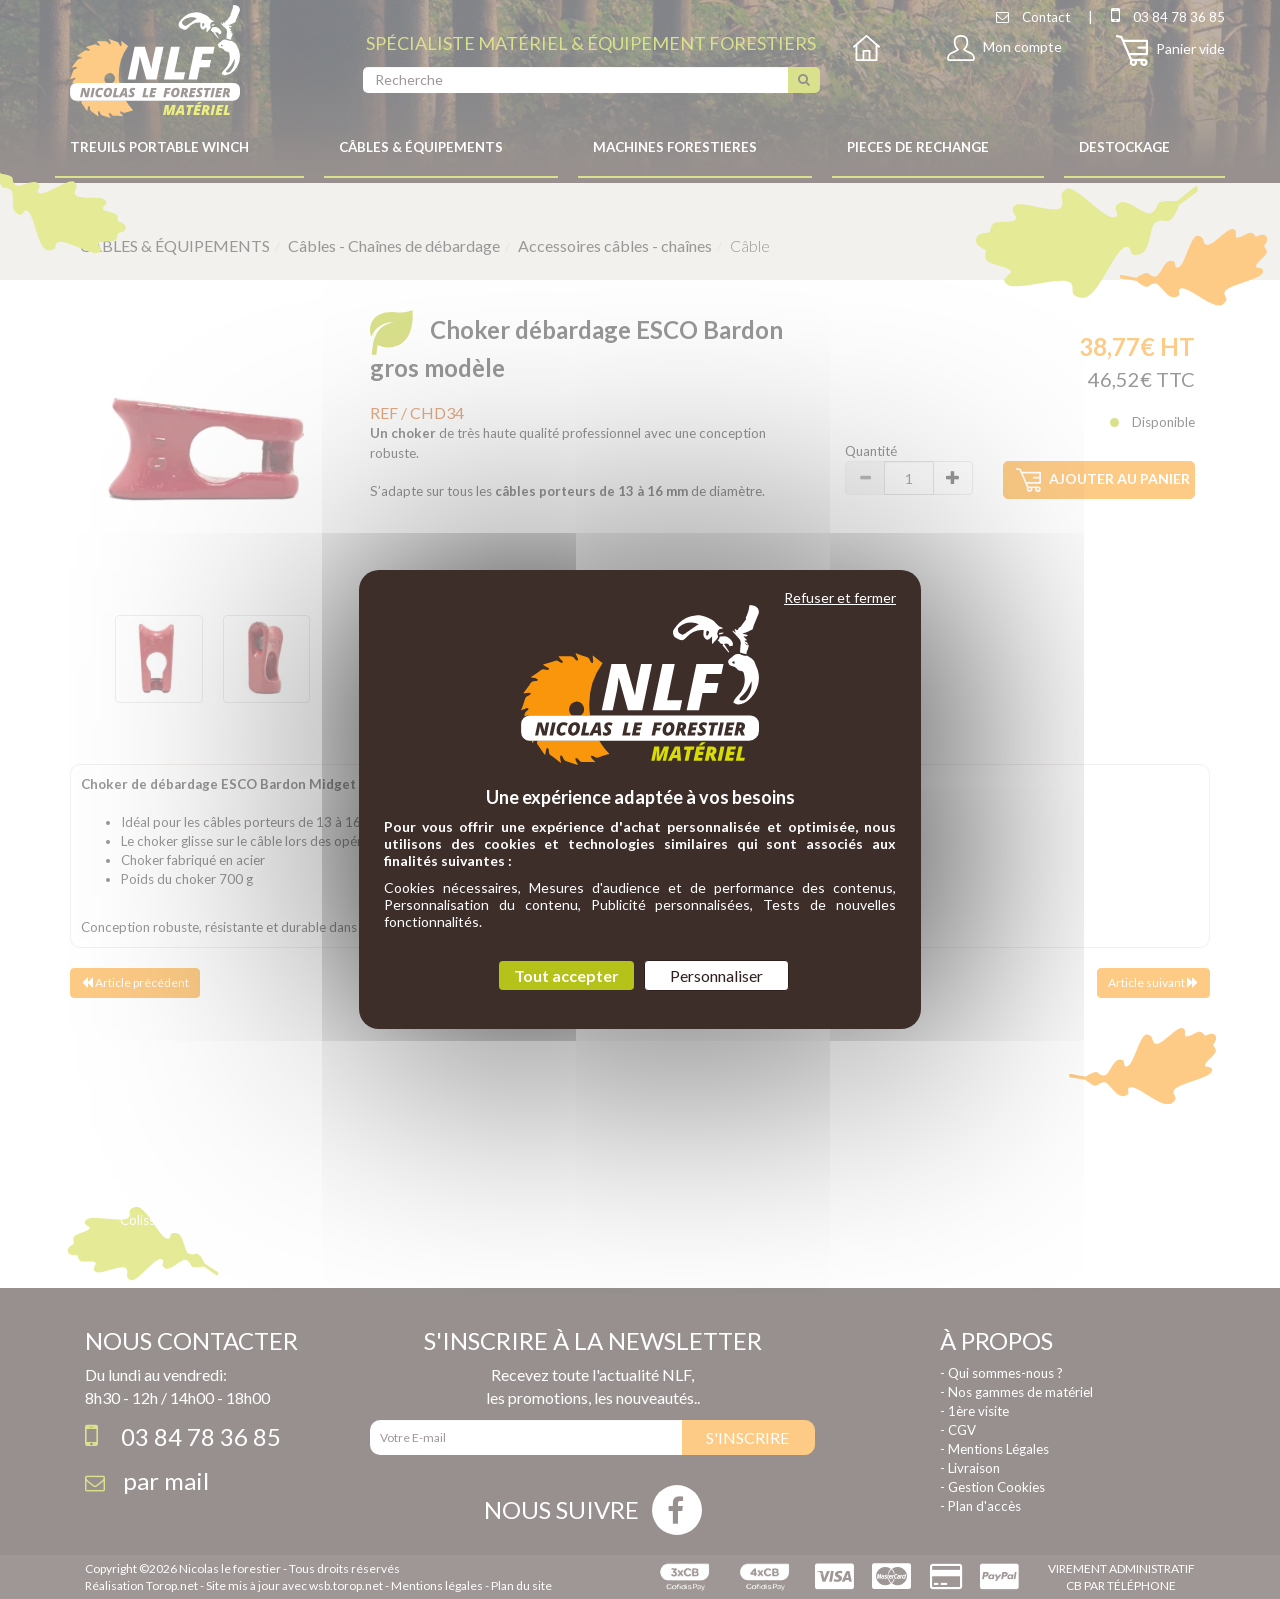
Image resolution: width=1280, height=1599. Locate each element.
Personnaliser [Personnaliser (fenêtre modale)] (716, 975)
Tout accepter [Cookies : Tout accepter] (566, 975)
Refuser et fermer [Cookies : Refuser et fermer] (840, 597)
